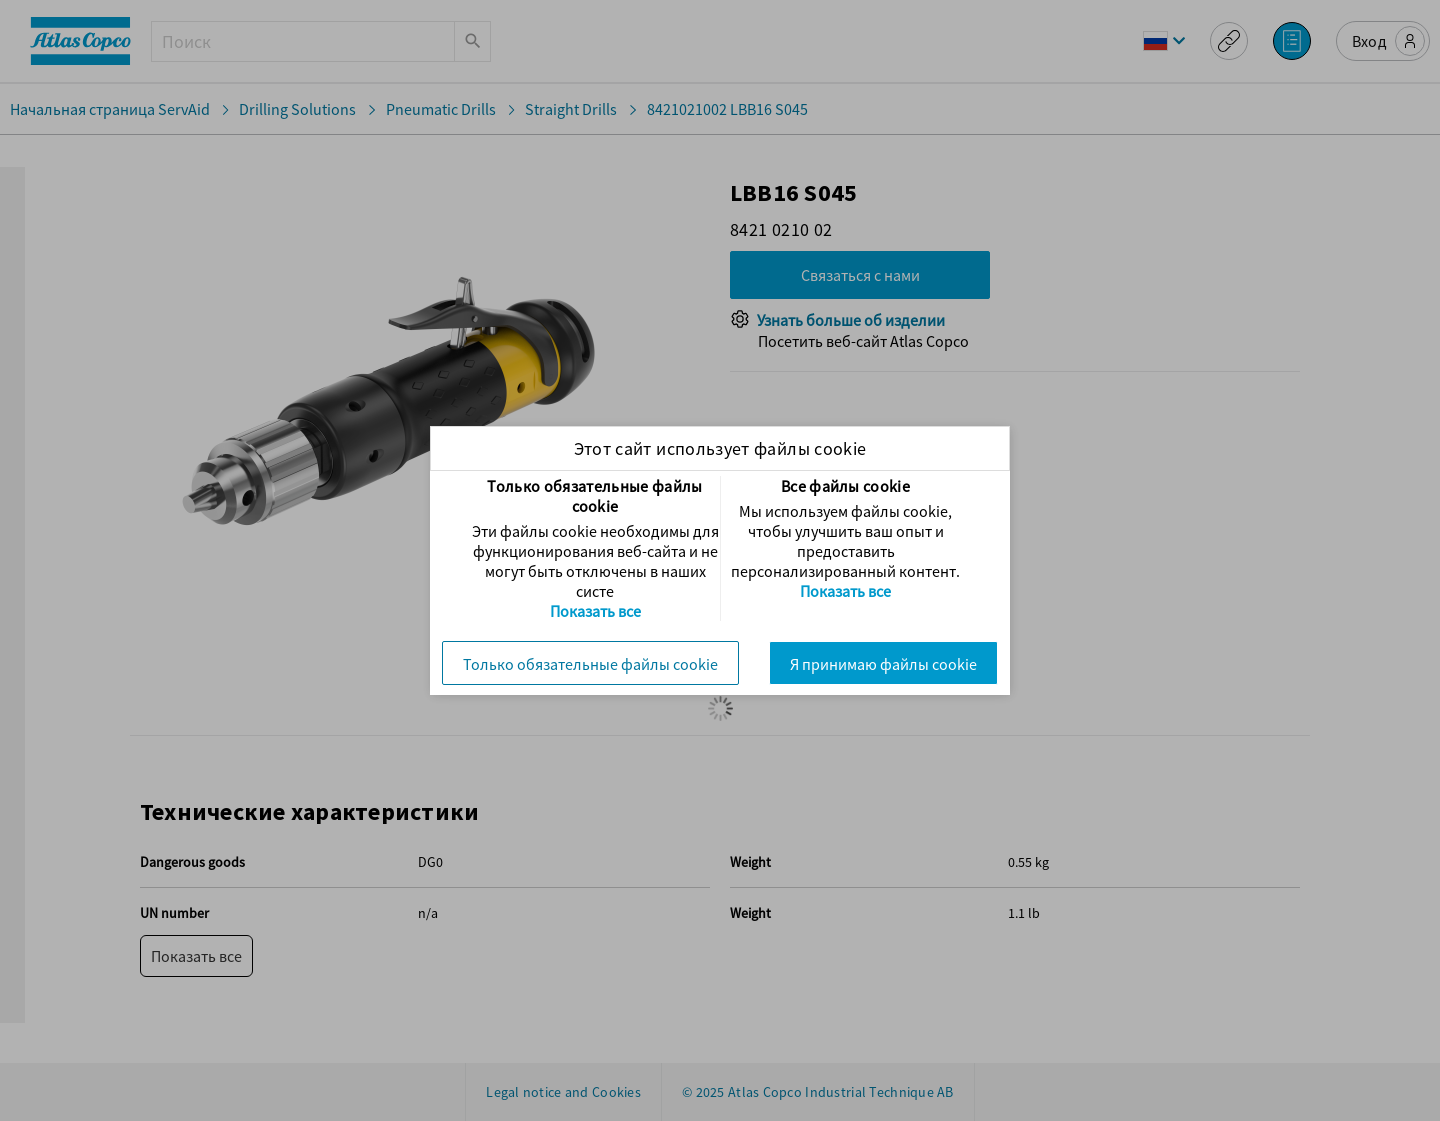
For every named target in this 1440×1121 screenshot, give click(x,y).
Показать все (595, 611)
